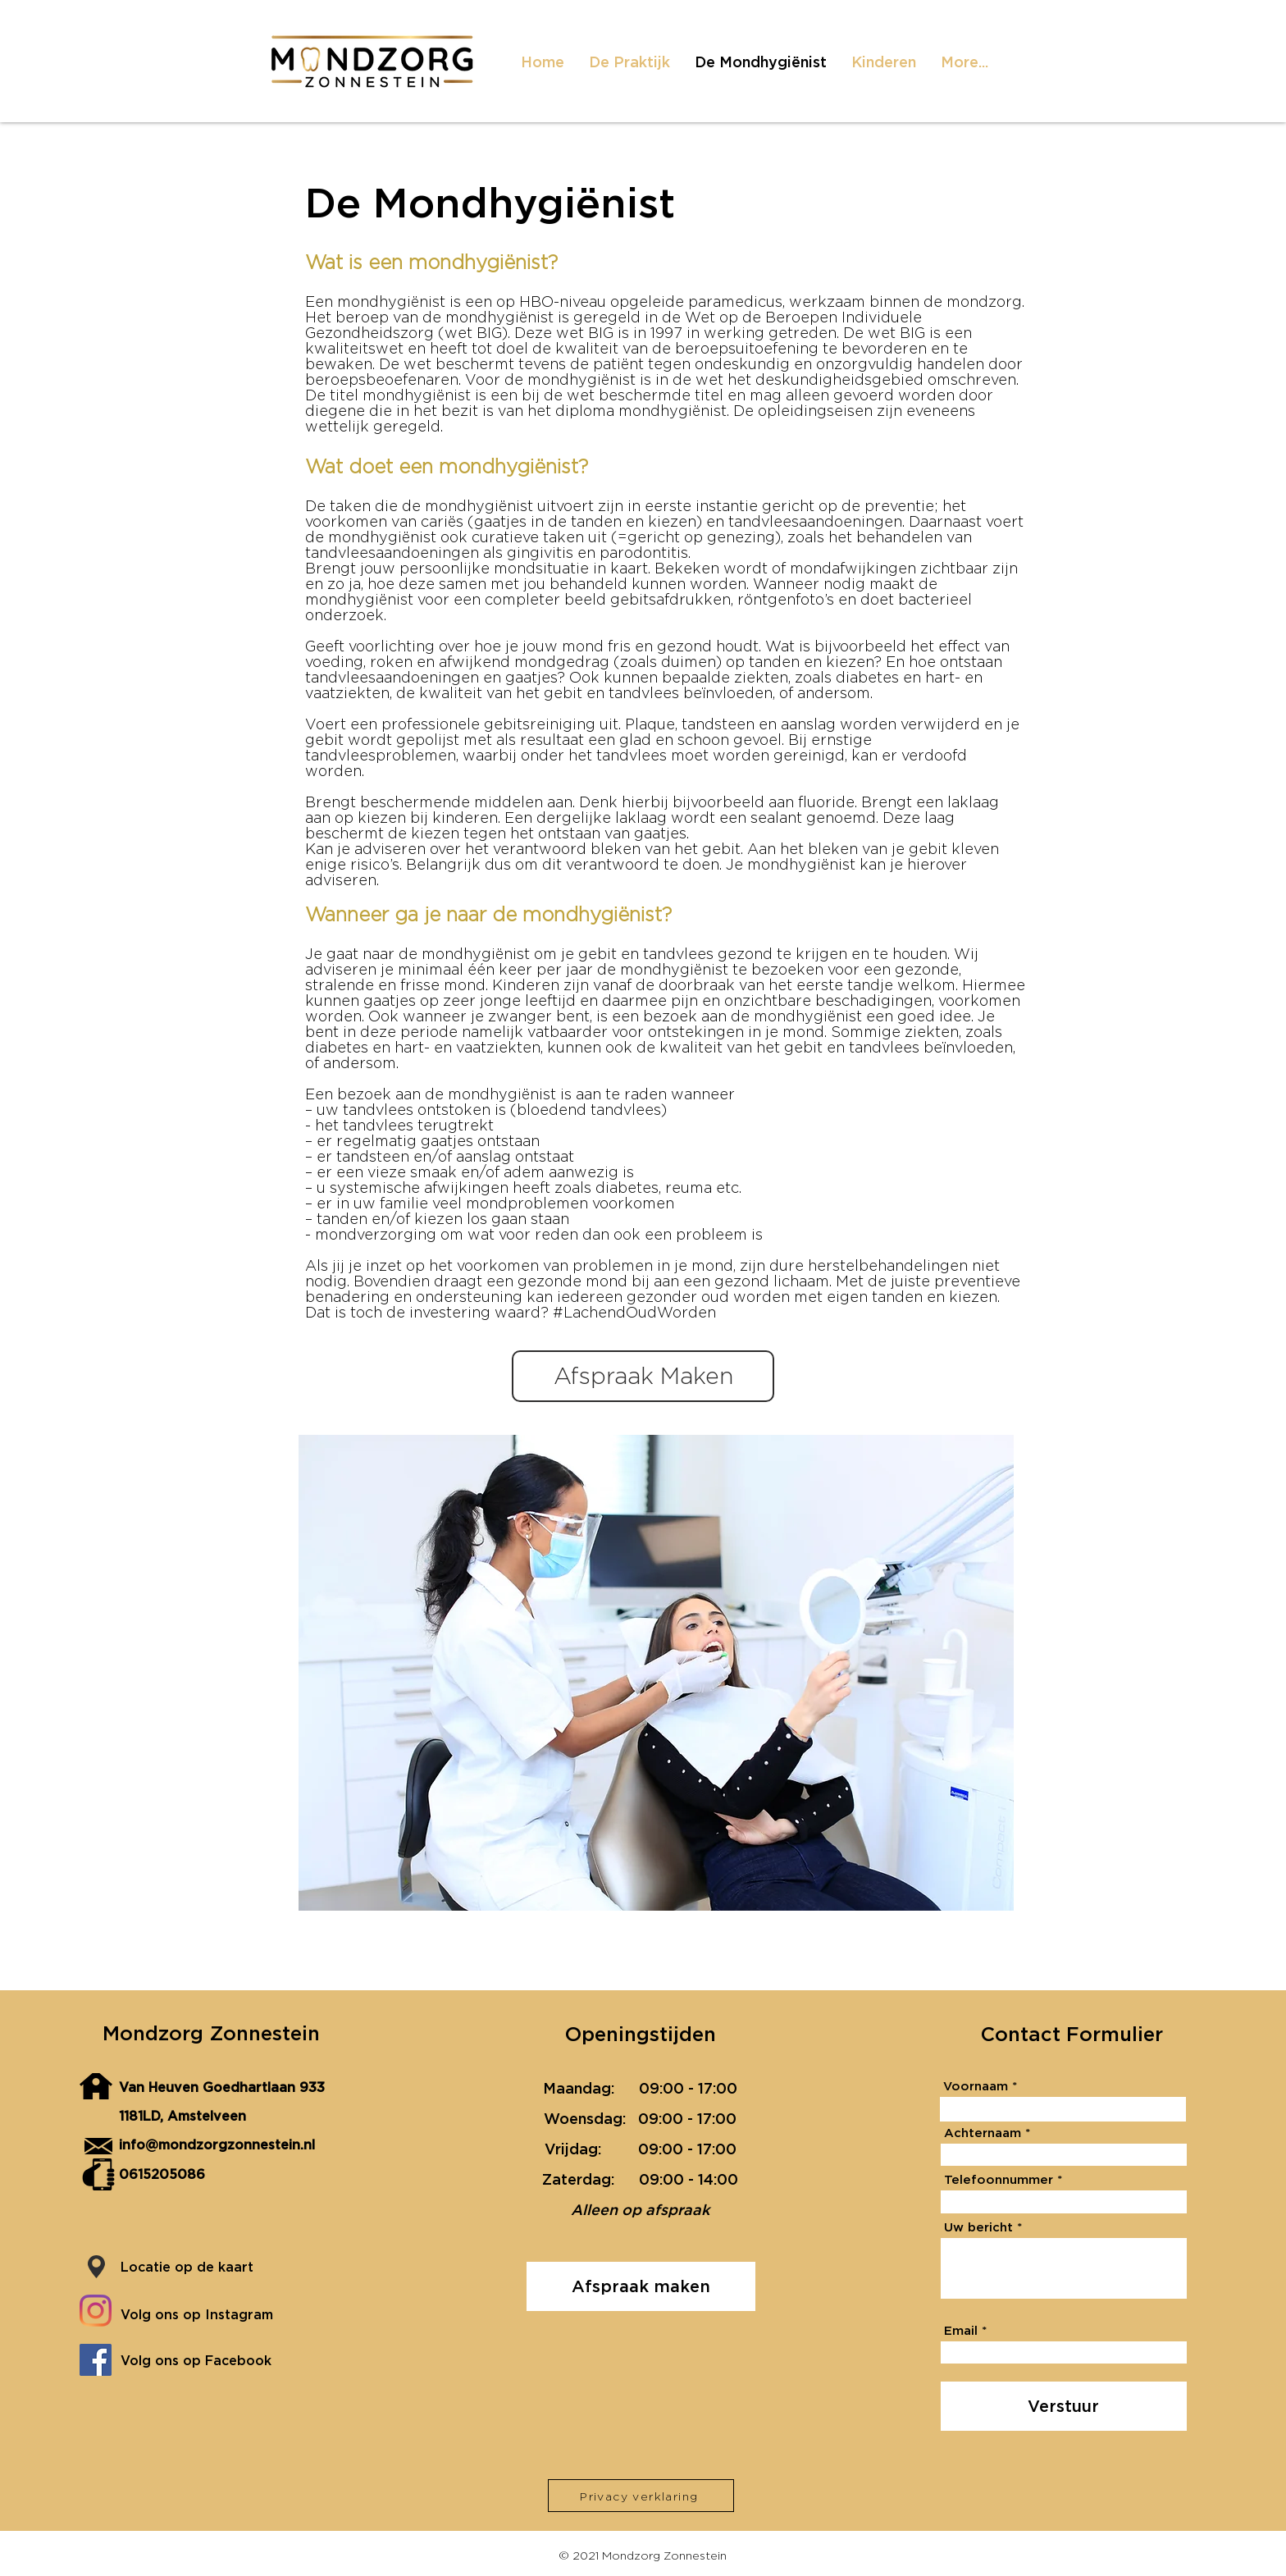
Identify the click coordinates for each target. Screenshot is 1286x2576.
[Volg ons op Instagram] (214, 2314)
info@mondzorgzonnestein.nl (217, 2144)
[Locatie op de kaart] (205, 2266)
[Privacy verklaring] (641, 2495)
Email (961, 2330)
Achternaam (982, 2132)
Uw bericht (978, 2227)
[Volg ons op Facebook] (214, 2360)
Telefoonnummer (998, 2179)
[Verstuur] (1064, 2406)
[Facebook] (96, 2360)
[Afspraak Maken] (643, 1376)
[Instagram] (96, 2311)
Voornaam (975, 2086)
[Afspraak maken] (641, 2286)
